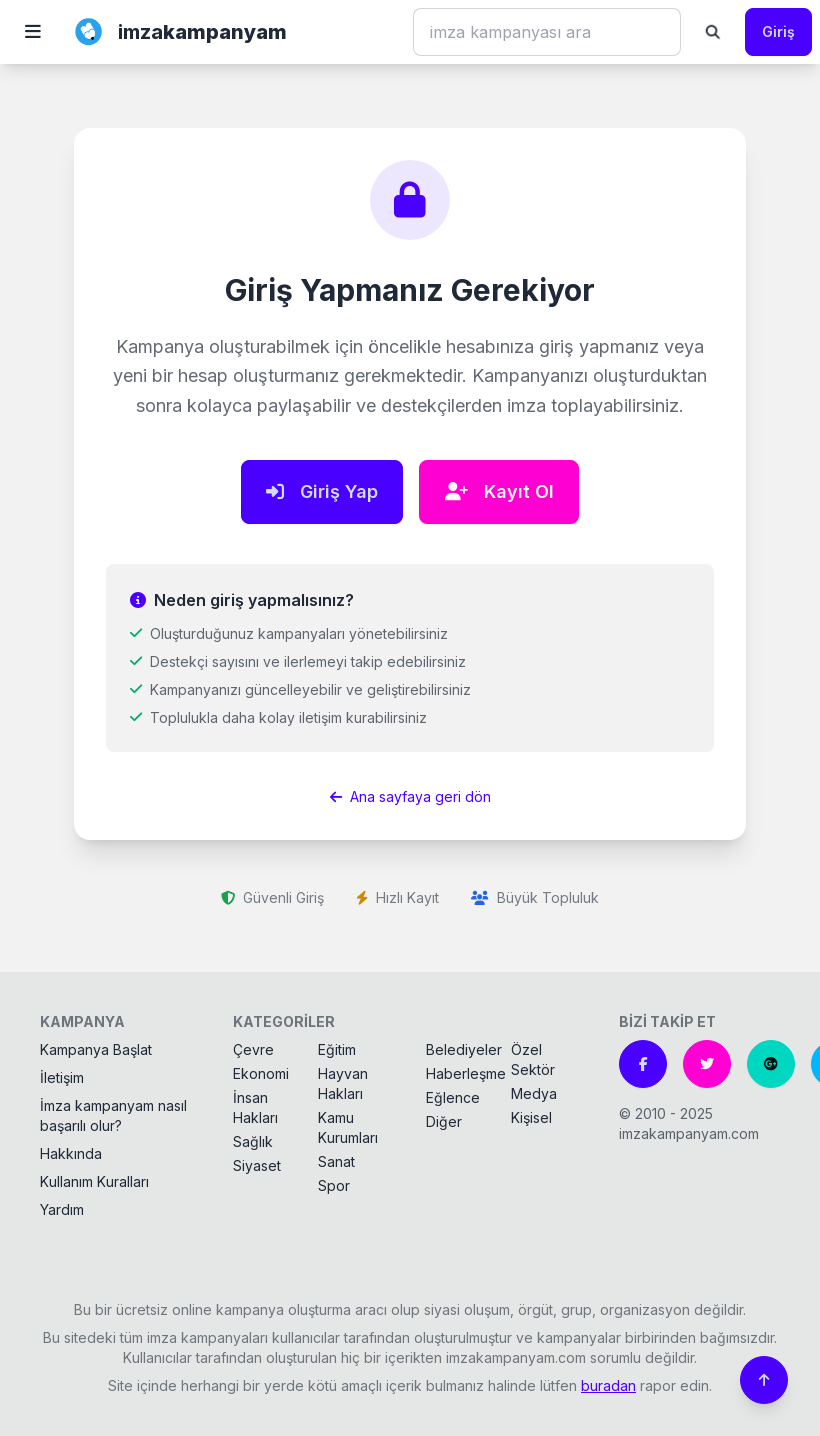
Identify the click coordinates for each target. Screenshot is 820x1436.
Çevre (253, 1049)
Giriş (778, 31)
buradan (608, 1385)
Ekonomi (261, 1073)
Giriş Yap (322, 491)
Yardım (62, 1209)
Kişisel (531, 1117)
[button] (33, 32)
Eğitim (337, 1049)
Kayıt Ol (499, 491)
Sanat (336, 1161)
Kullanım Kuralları (94, 1181)
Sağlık (253, 1141)
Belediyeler (464, 1049)
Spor (334, 1185)
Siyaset (257, 1165)
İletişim (62, 1077)
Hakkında (71, 1153)
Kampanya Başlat (96, 1049)
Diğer (444, 1121)
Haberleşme (466, 1073)
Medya (534, 1093)
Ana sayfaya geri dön (410, 796)
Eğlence (453, 1097)
